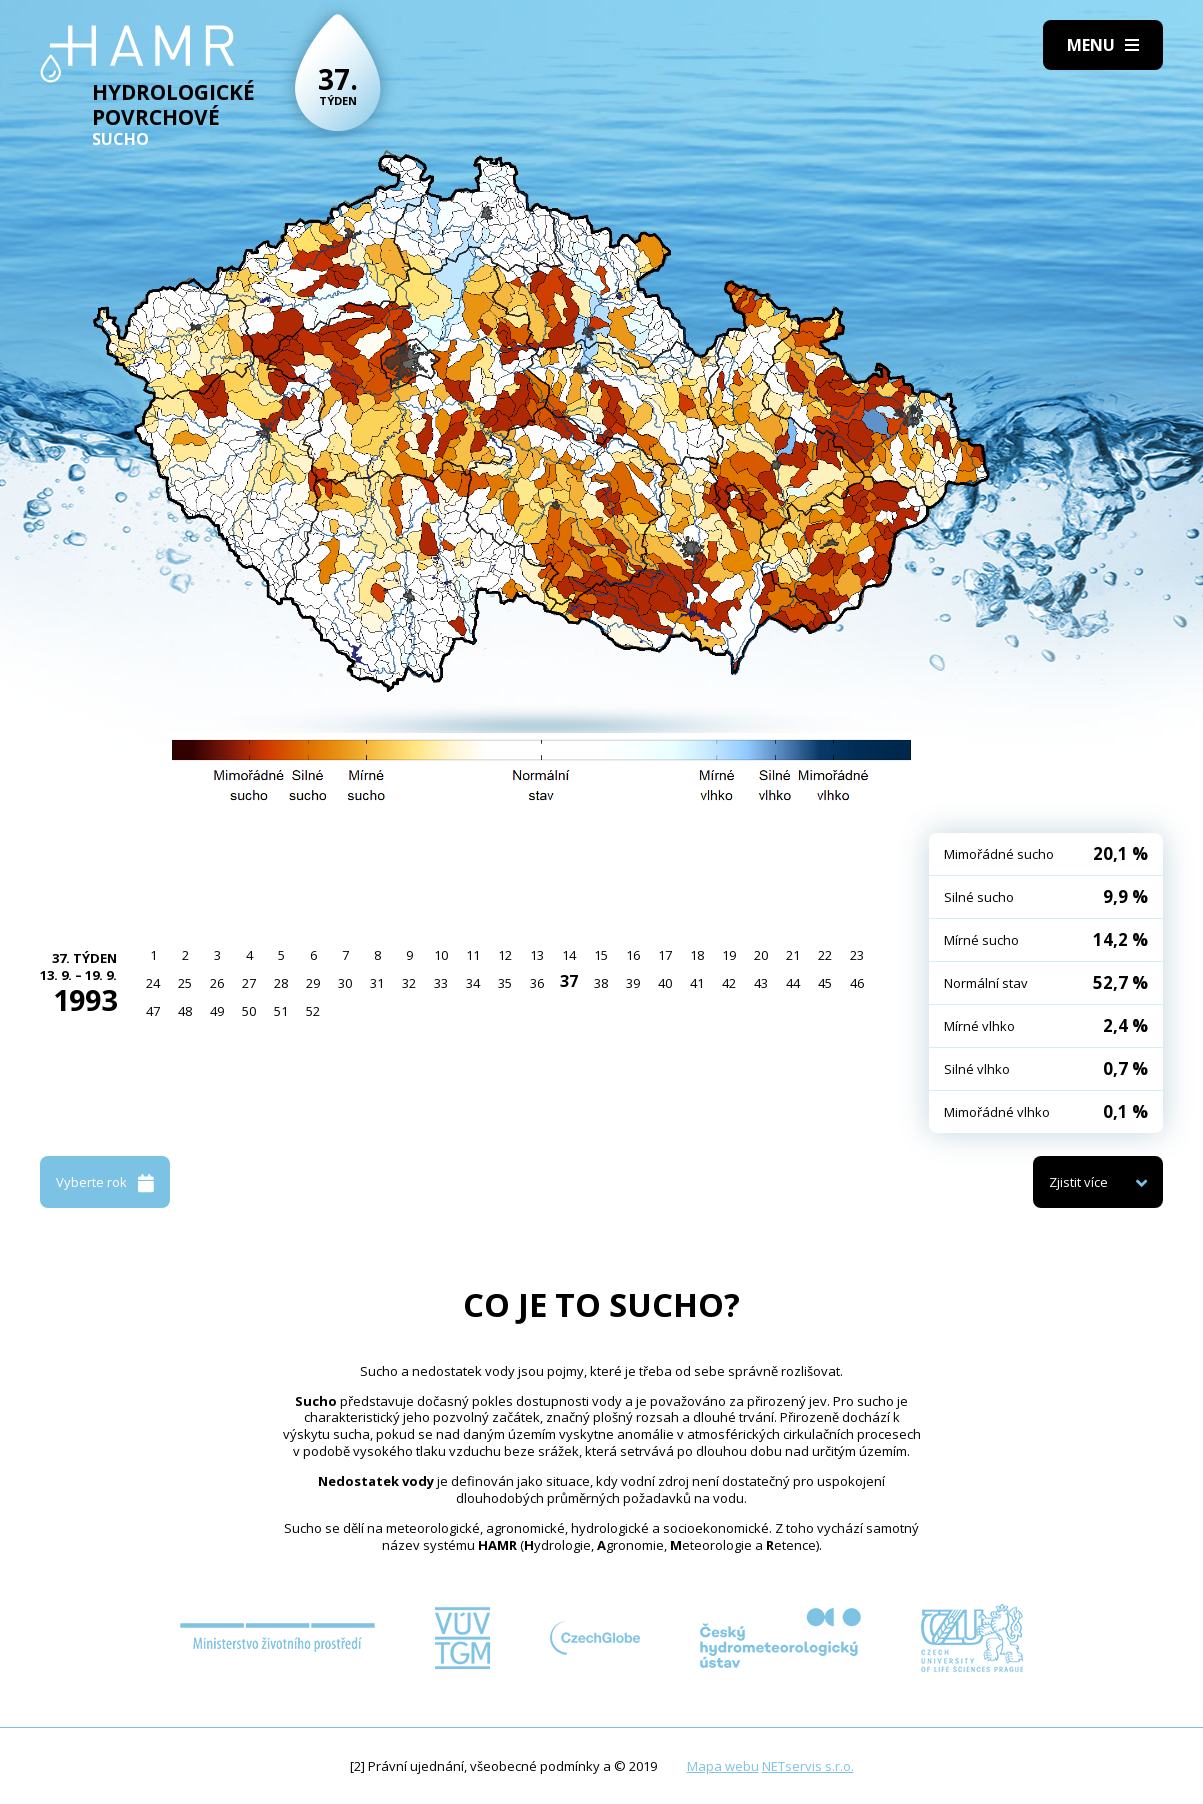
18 (697, 955)
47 (153, 1011)
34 (473, 983)
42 (729, 983)
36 (537, 983)
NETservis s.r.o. (808, 1766)
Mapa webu (723, 1766)
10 (441, 955)
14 (569, 955)
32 (409, 983)
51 (281, 1011)
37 (569, 981)
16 (633, 955)
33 (441, 983)
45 (825, 983)
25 (185, 983)
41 (697, 983)
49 (217, 1011)
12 (505, 955)
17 (665, 955)
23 (857, 955)
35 (505, 983)
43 (761, 983)
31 (377, 983)
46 (857, 983)
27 (249, 983)
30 (345, 983)
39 (633, 983)
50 (249, 1011)
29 (313, 983)
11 (473, 955)
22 (825, 955)
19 (729, 955)
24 (153, 983)
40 (665, 983)
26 (217, 983)
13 (537, 955)
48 (185, 1011)
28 (281, 983)
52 (313, 1011)
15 (601, 955)
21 (793, 955)
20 (761, 955)
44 (793, 983)
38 (601, 983)
